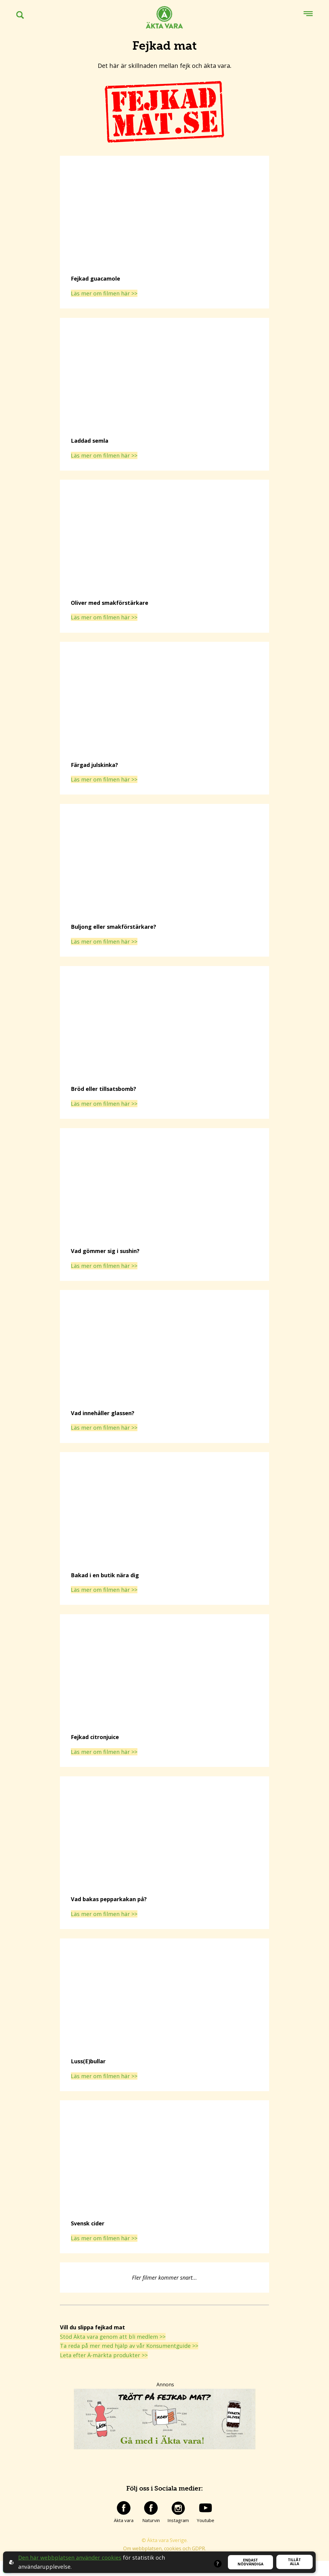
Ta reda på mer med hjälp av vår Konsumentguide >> (129, 2345)
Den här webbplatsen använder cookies (69, 2557)
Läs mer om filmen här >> (104, 293)
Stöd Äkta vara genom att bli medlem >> (113, 2336)
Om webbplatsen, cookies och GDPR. (164, 2548)
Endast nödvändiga (250, 2562)
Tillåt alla (294, 2562)
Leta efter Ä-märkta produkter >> (104, 2355)
